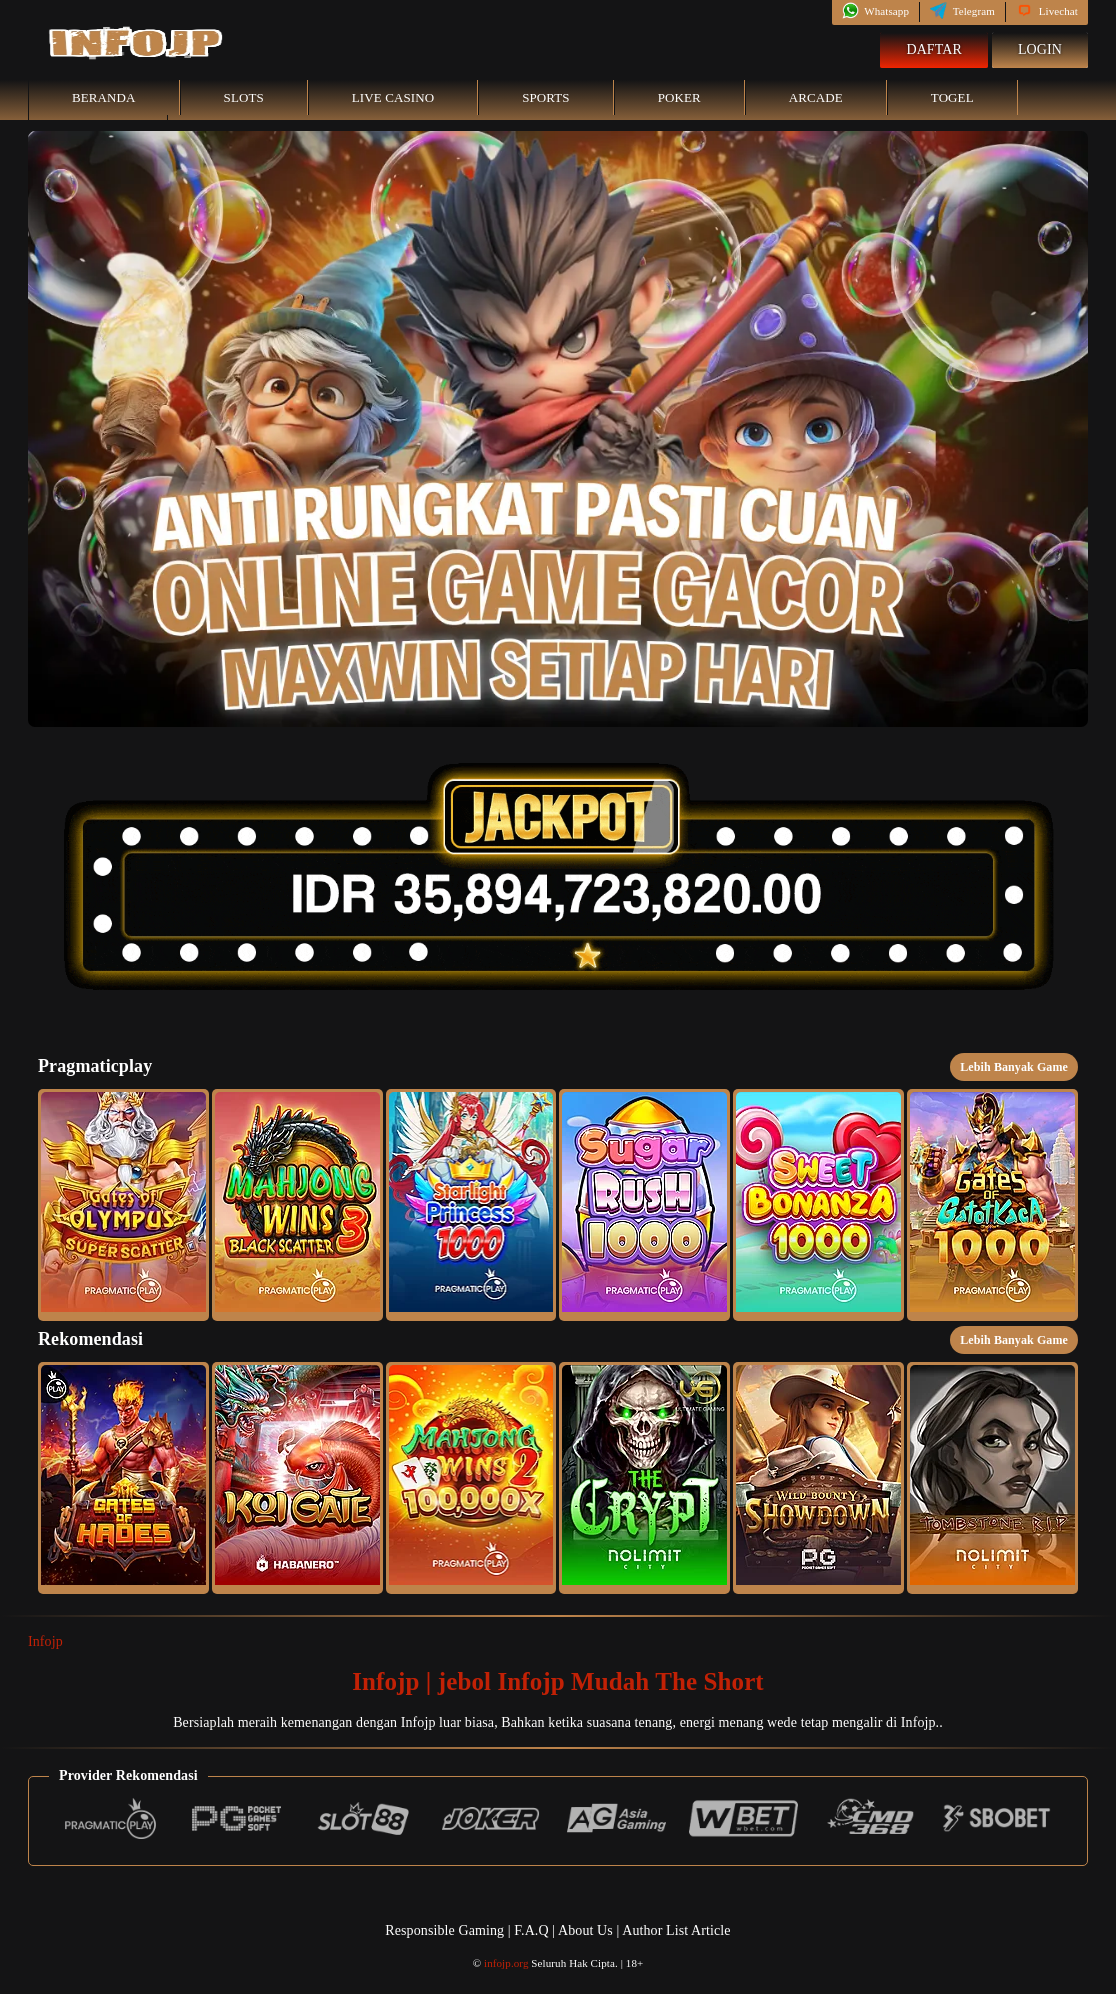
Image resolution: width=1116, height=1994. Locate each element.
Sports (546, 97)
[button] (123, 1205)
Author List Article (676, 1930)
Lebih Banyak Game (1014, 1067)
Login (1040, 49)
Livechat (1047, 11)
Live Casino (393, 97)
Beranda (104, 97)
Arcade (816, 97)
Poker (679, 97)
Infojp (45, 1641)
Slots (244, 97)
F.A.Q (531, 1930)
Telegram (962, 11)
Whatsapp (875, 11)
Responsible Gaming (444, 1930)
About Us (587, 1930)
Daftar (934, 49)
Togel (952, 97)
